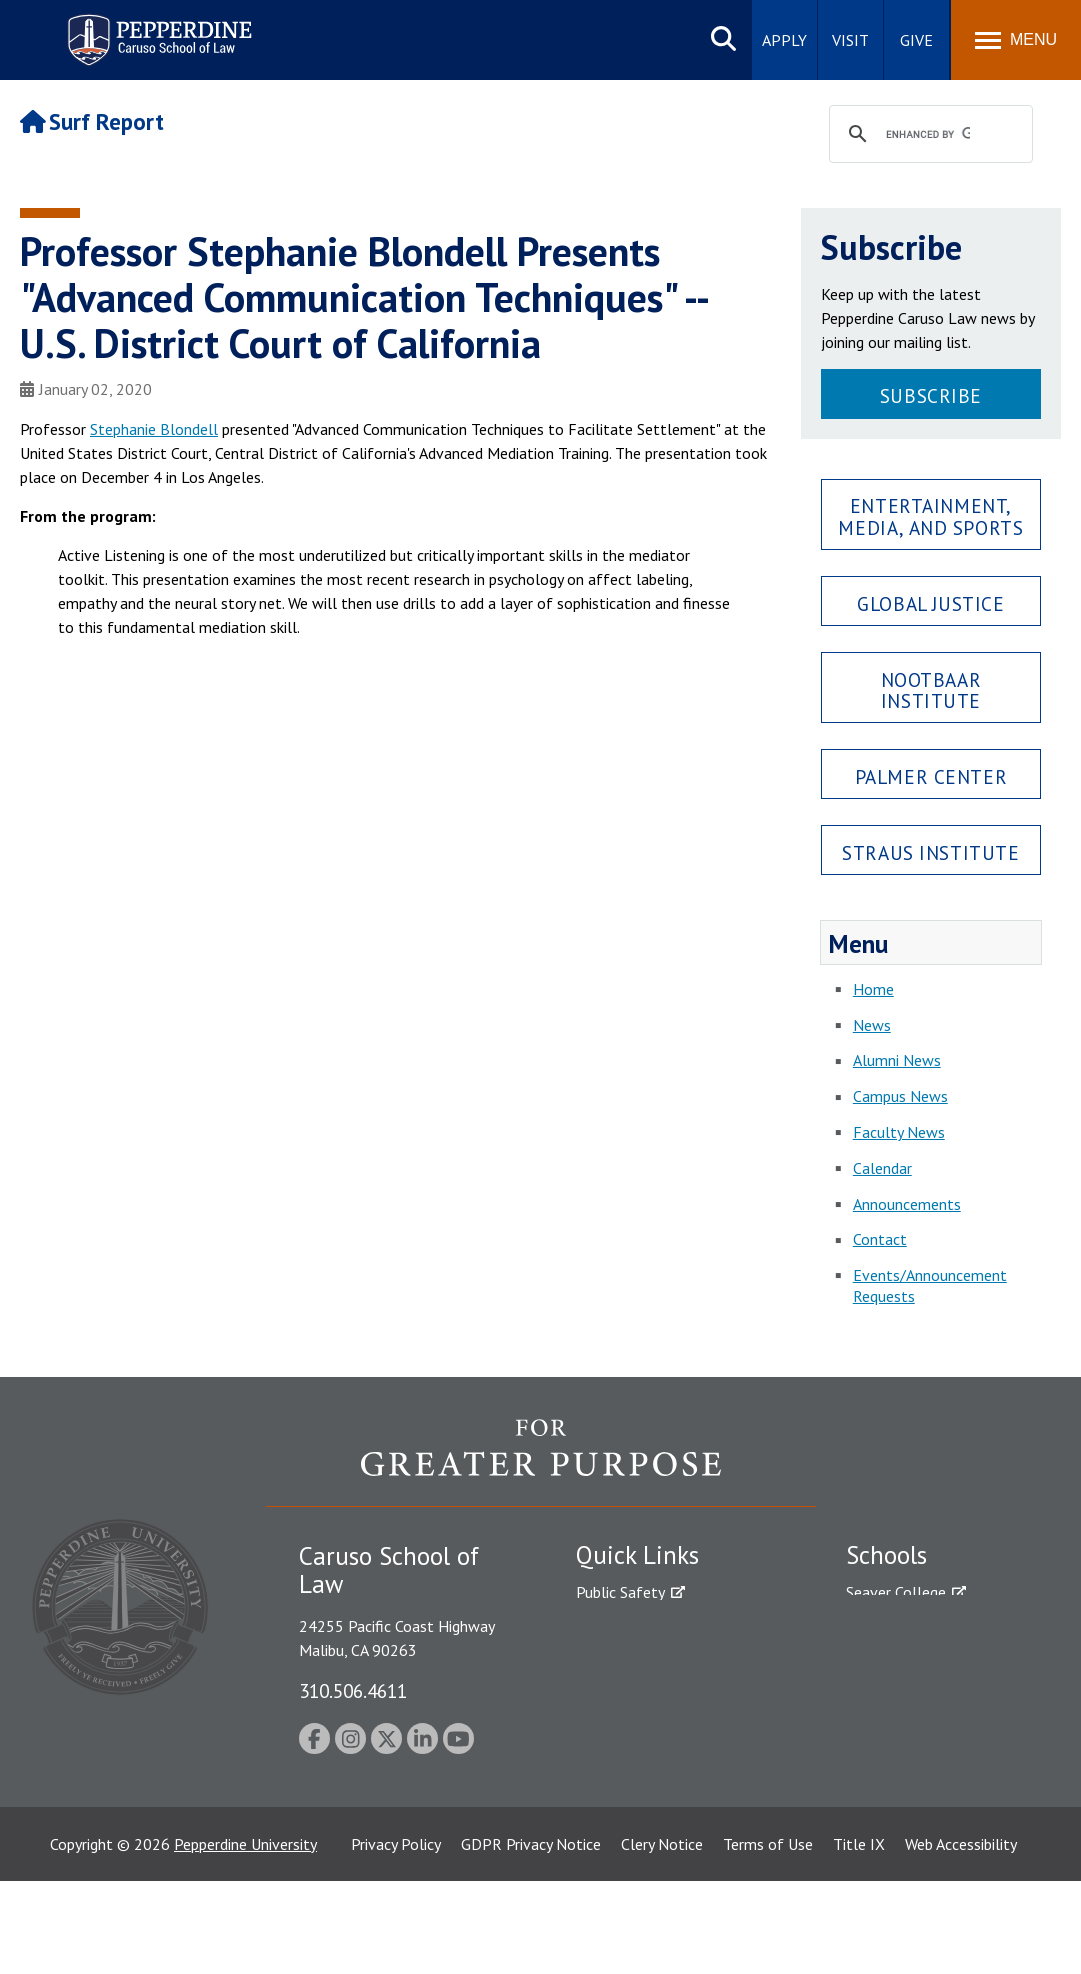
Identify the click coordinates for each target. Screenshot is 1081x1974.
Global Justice (930, 603)
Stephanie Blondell (154, 429)
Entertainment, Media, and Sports (930, 516)
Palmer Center (931, 776)
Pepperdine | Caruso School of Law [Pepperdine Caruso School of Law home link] (156, 27)
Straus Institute (930, 852)
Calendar (882, 1168)
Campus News (900, 1096)
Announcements (907, 1204)
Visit (850, 40)
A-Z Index (608, 1822)
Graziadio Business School (933, 1662)
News (872, 1025)
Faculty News (899, 1132)
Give (916, 40)
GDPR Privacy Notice (531, 1937)
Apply (784, 40)
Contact (880, 1239)
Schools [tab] (886, 1555)
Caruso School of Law (920, 1627)
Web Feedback (623, 1857)
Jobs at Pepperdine (638, 1697)
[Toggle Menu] (1016, 40)
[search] (928, 135)
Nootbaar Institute (931, 690)
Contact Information (646, 1732)
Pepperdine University (245, 1937)
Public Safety (620, 1592)
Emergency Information (655, 1662)
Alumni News (897, 1060)
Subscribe (931, 395)
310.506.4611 (353, 1690)
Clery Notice (662, 1937)
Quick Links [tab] (637, 1555)
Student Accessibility (645, 1627)
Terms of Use (768, 1937)
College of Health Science (933, 1787)
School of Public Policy (923, 1752)
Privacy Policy (396, 1937)
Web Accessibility (961, 1937)
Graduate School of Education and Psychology (933, 1707)
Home (873, 989)
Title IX (859, 1937)
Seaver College (896, 1592)
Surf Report (92, 121)
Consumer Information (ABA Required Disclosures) (669, 1776)
